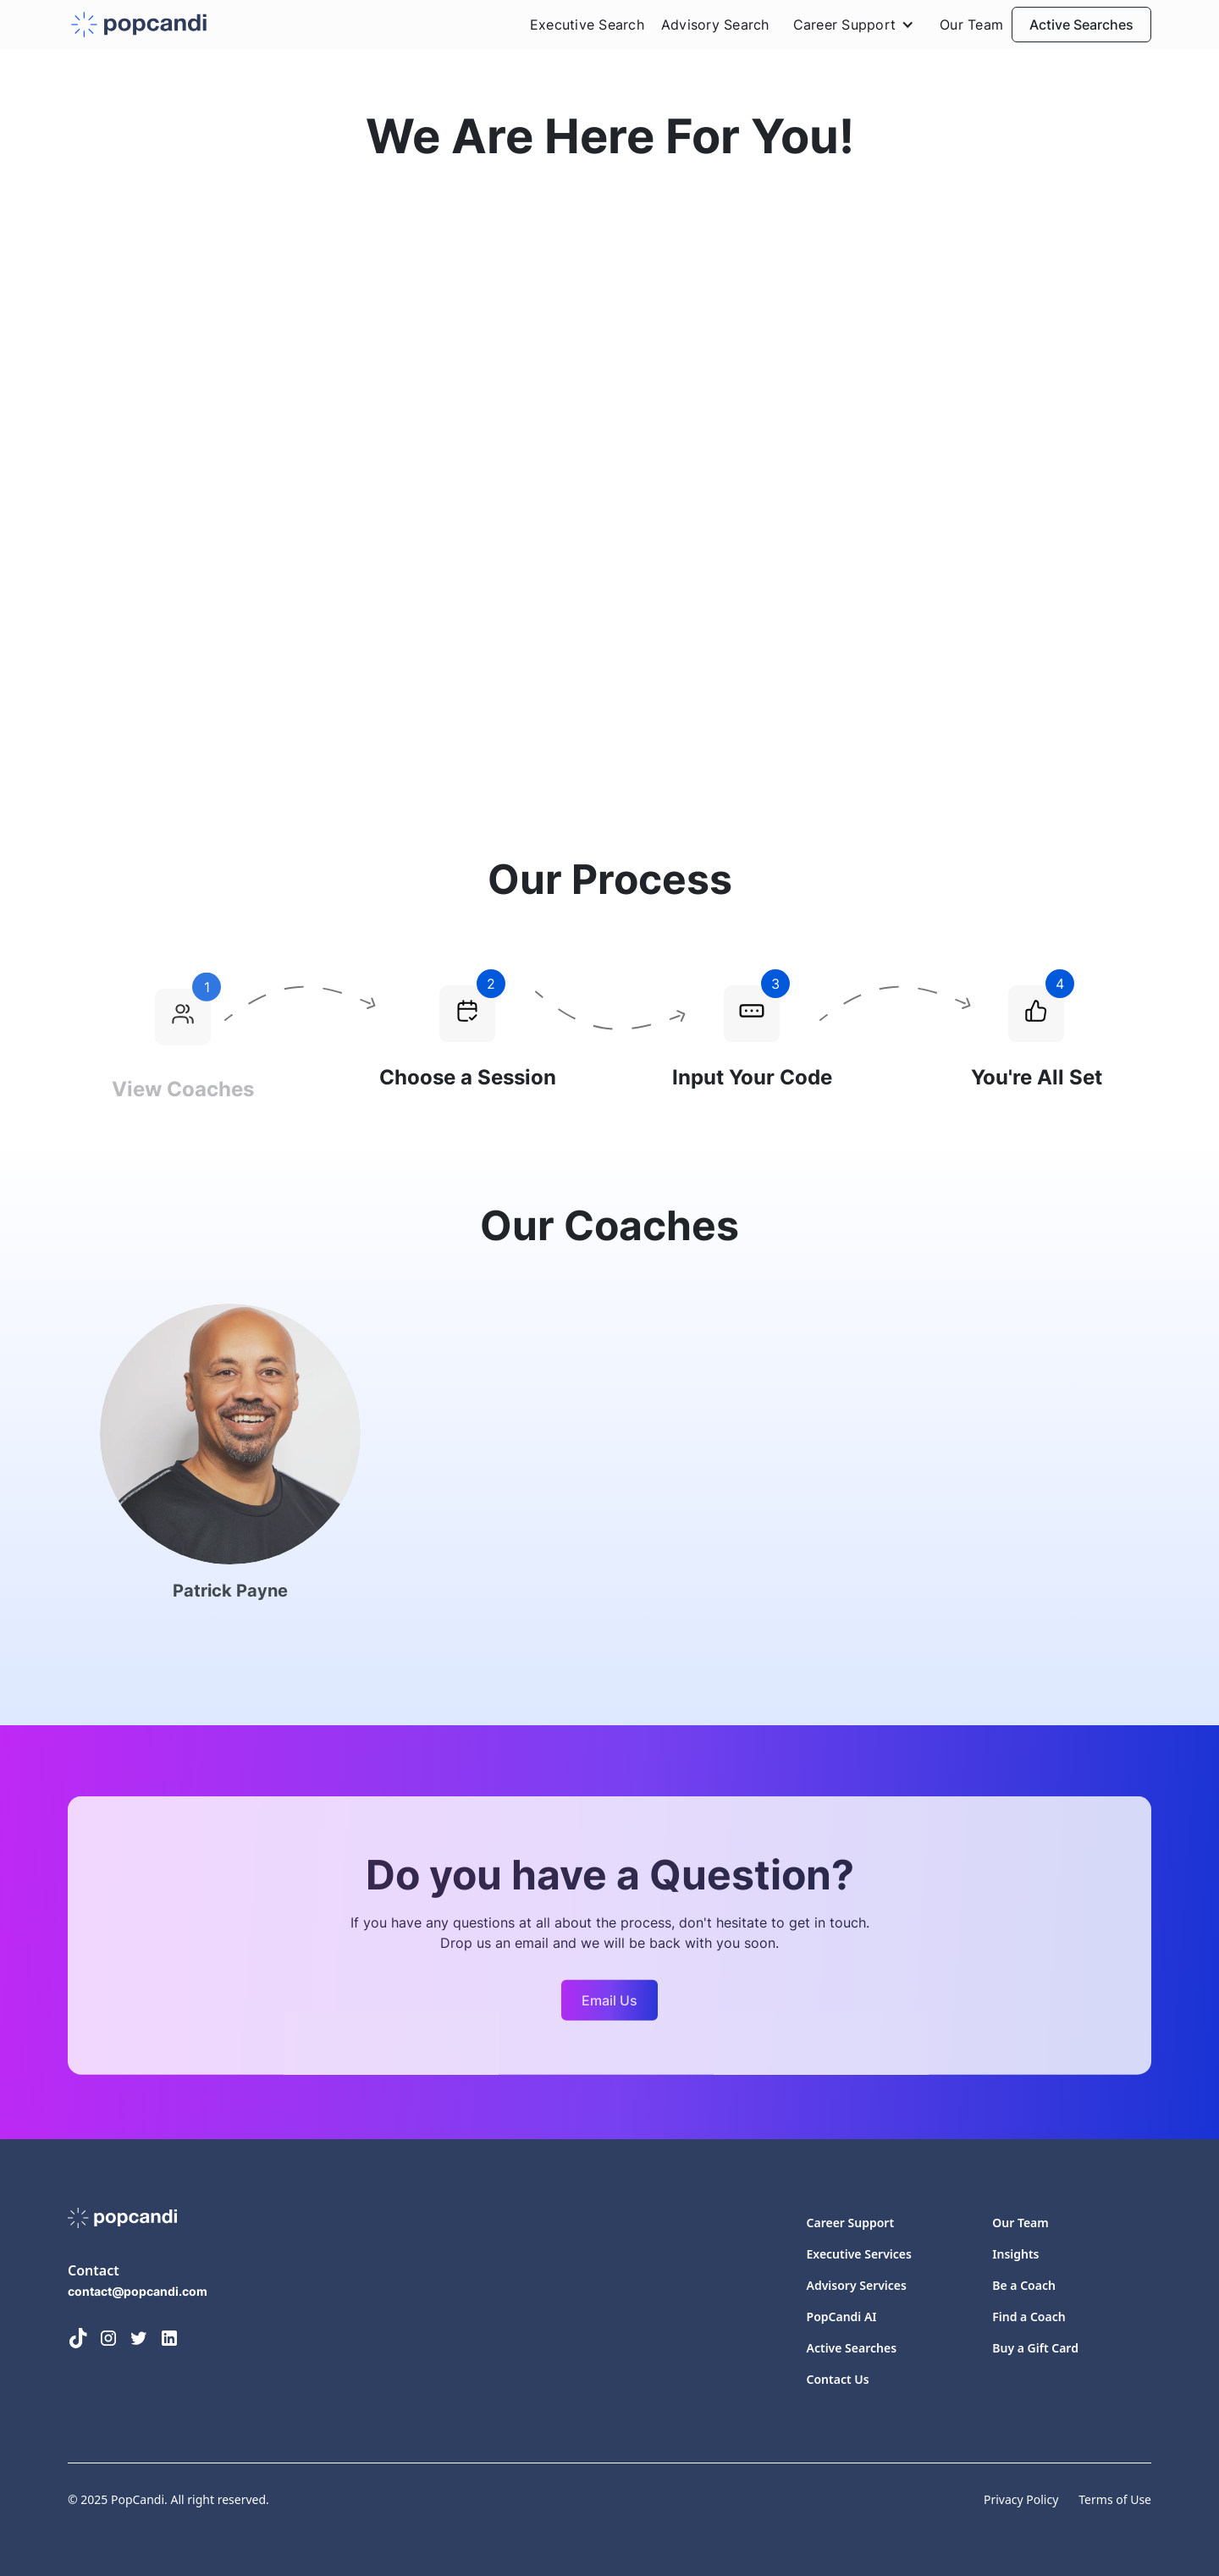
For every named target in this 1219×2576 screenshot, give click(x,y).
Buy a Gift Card (1035, 2348)
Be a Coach (1024, 2285)
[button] (855, 24)
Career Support (851, 2223)
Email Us (609, 2007)
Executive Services (859, 2254)
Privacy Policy (1021, 2499)
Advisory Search (715, 24)
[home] (139, 24)
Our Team (971, 24)
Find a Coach (1028, 2316)
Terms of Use (1114, 2499)
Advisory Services (857, 2285)
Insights (1015, 2254)
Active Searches (1081, 24)
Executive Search (587, 24)
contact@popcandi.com (137, 2291)
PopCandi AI (842, 2316)
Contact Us (838, 2379)
